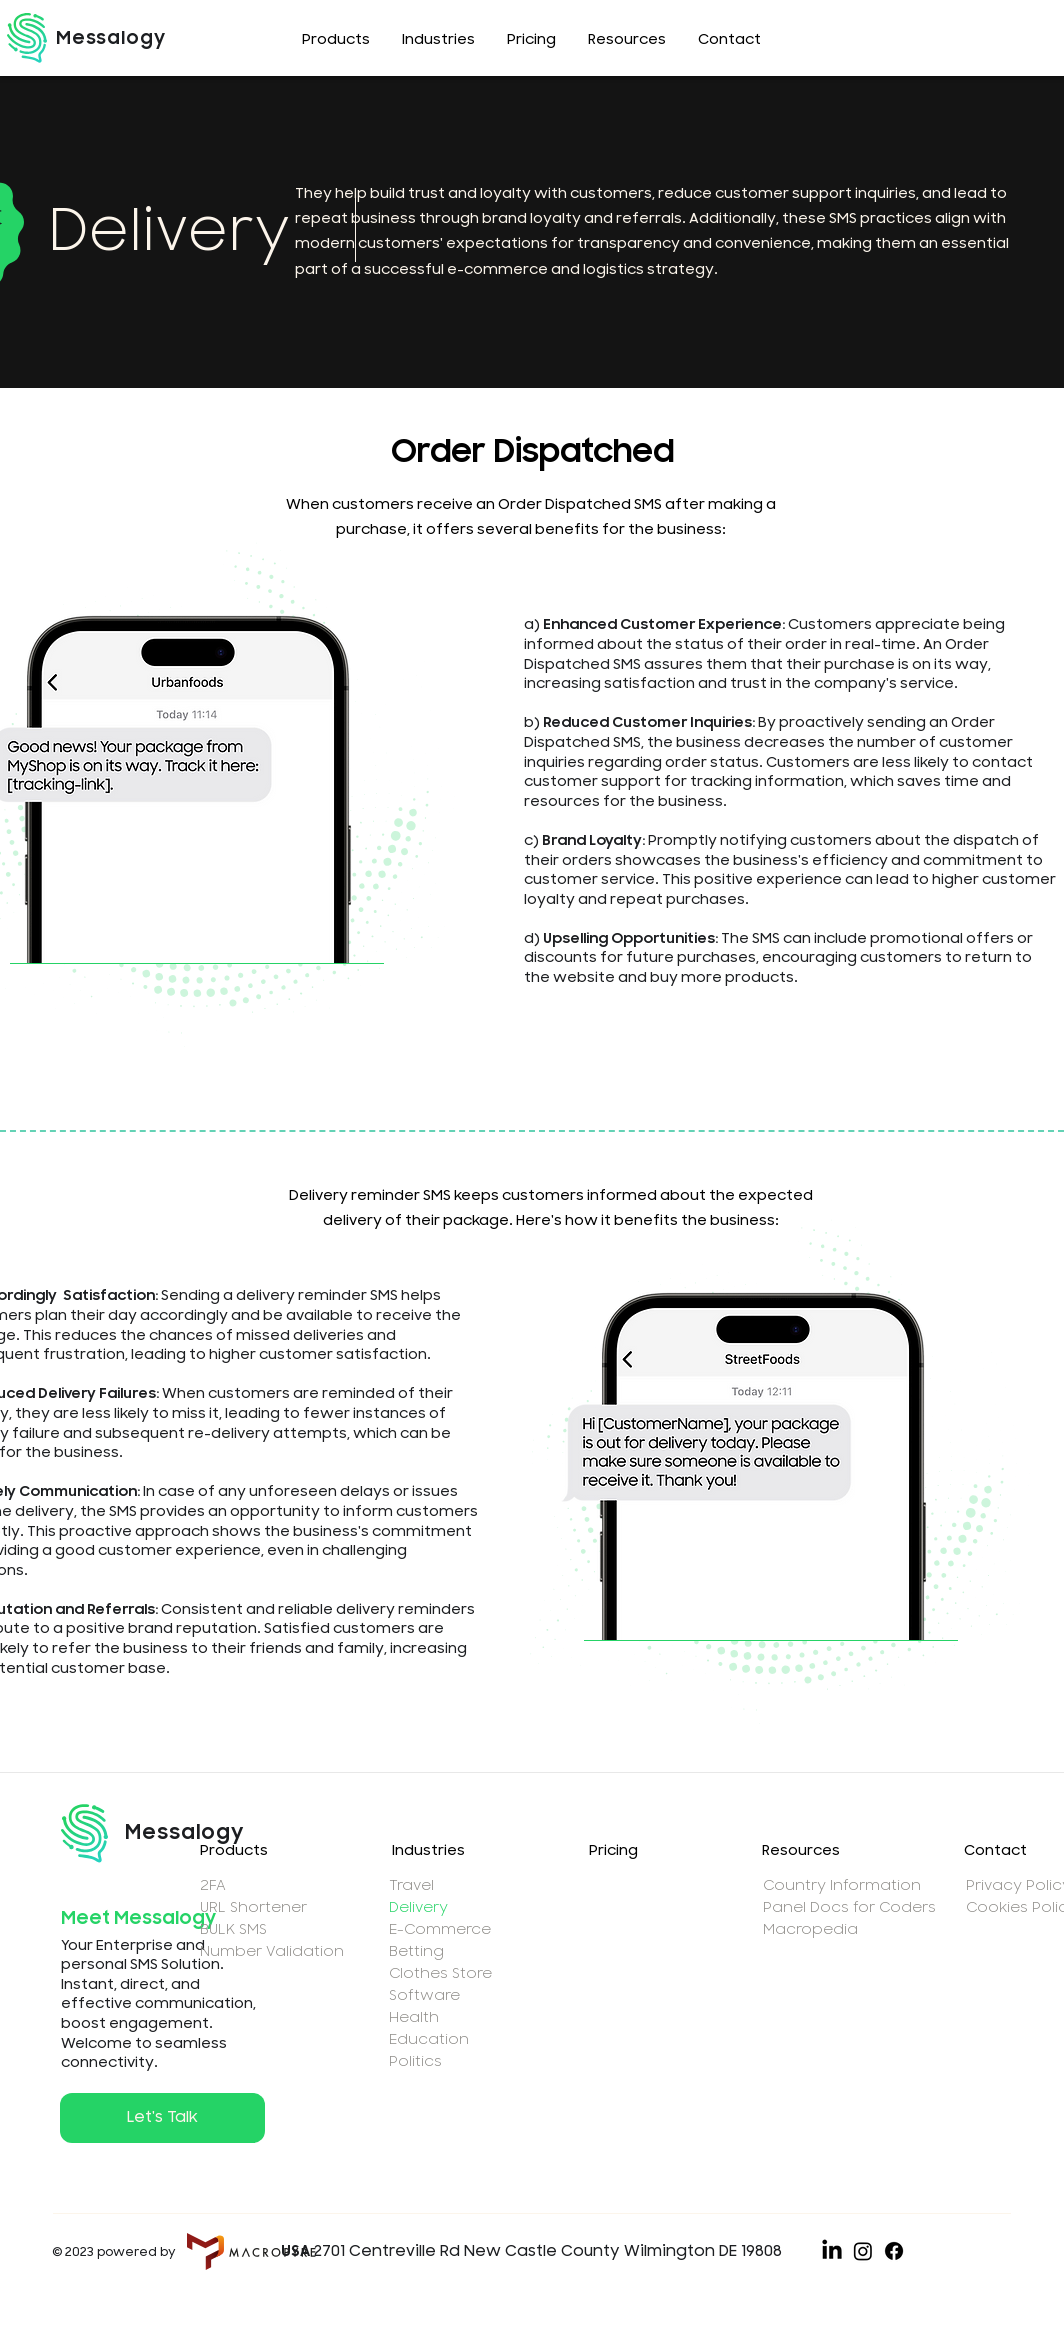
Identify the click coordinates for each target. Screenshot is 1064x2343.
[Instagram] (863, 2251)
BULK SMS (233, 1929)
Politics (415, 2061)
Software (424, 1995)
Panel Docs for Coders (847, 1907)
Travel (411, 1885)
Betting (416, 1951)
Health (414, 2017)
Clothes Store (440, 1973)
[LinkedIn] (832, 2251)
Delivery (418, 1907)
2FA (213, 1885)
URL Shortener (253, 1907)
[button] (336, 40)
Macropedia (810, 1929)
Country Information (842, 1885)
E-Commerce (440, 1929)
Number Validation (270, 1951)
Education (429, 2039)
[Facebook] (894, 2251)
